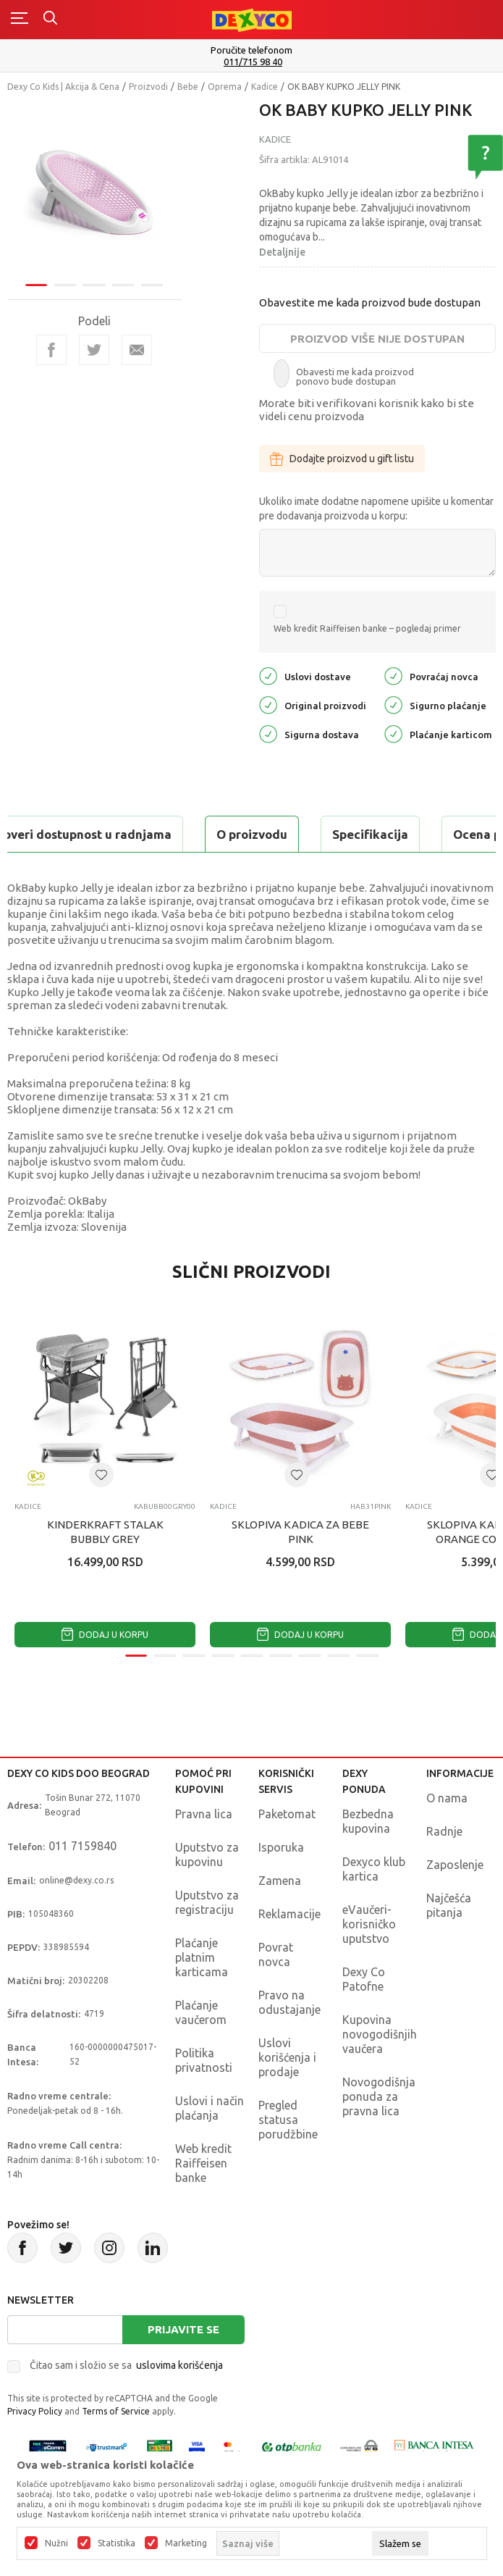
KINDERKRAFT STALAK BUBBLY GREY (105, 1531)
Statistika (116, 2543)
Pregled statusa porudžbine (288, 2120)
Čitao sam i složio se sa (126, 2365)
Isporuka (281, 1847)
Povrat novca (275, 1954)
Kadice (264, 86)
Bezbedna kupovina (368, 1821)
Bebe (187, 86)
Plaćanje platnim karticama (201, 1957)
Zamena (279, 1880)
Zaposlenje (454, 1864)
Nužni (56, 2543)
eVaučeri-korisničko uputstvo (369, 1924)
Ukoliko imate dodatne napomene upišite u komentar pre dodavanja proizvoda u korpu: (376, 508)
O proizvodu (251, 834)
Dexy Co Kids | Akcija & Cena (63, 86)
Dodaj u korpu (105, 1634)
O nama (447, 1798)
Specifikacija (370, 834)
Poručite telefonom (251, 50)
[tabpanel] (94, 189)
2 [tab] (65, 285)
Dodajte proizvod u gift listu (342, 458)
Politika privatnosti (203, 2060)
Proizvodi (148, 86)
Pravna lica (203, 1813)
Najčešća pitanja (448, 1905)
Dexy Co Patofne (363, 1979)
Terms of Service (116, 2411)
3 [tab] (94, 285)
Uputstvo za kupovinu (207, 1854)
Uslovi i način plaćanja (209, 2108)
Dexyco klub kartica (373, 1869)
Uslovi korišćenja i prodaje (287, 2057)
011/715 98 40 (253, 62)
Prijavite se (183, 2329)
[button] (101, 1475)
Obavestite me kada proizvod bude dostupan (370, 302)
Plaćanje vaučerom (201, 2012)
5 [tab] (152, 285)
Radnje (444, 1831)
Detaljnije (282, 252)
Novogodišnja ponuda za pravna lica (378, 2096)
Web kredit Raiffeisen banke (203, 2163)
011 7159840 (82, 1845)
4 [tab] (123, 285)
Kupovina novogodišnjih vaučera (379, 2034)
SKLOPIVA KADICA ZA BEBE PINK (300, 1531)
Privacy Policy (34, 2411)
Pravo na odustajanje (289, 2002)
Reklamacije (289, 1913)
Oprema (225, 86)
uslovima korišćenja (179, 2365)
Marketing (186, 2543)
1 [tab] (36, 285)
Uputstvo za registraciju (207, 1902)
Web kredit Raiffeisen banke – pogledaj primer (367, 628)
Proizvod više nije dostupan (377, 339)
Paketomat (287, 1813)
